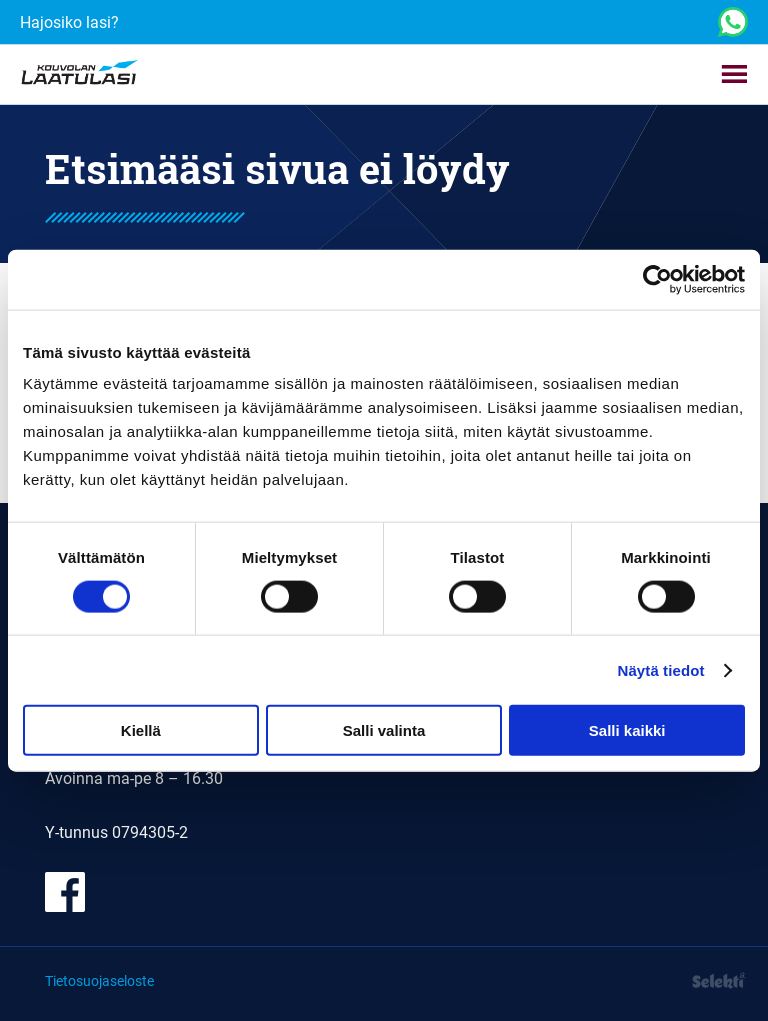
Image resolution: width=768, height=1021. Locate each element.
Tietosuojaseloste (99, 980)
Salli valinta (384, 730)
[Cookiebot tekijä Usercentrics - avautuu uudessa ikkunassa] (657, 279)
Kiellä (141, 730)
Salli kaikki (627, 730)
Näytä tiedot (661, 669)
